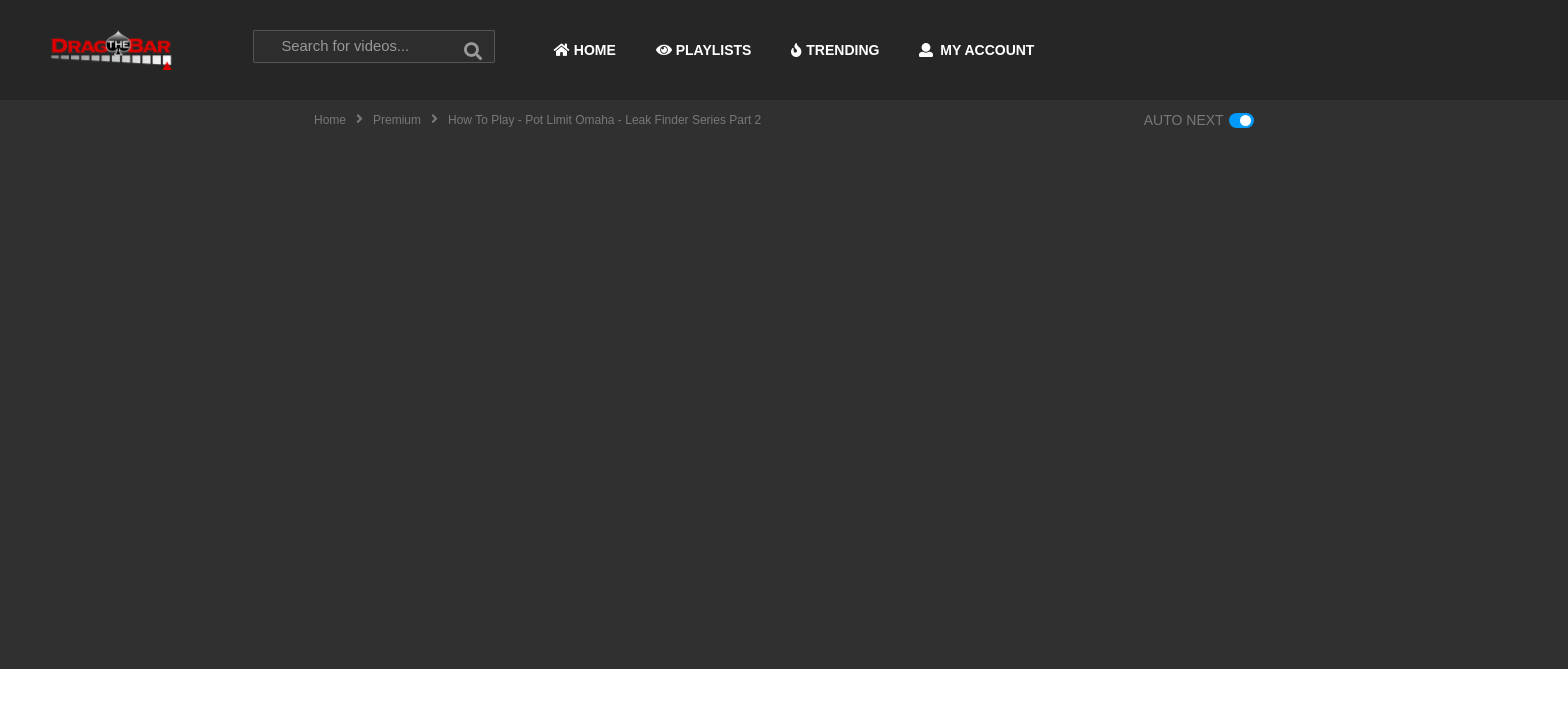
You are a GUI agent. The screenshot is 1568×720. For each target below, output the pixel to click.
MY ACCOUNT (976, 50)
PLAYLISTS (704, 50)
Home (330, 120)
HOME (585, 50)
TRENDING (835, 50)
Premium (397, 120)
